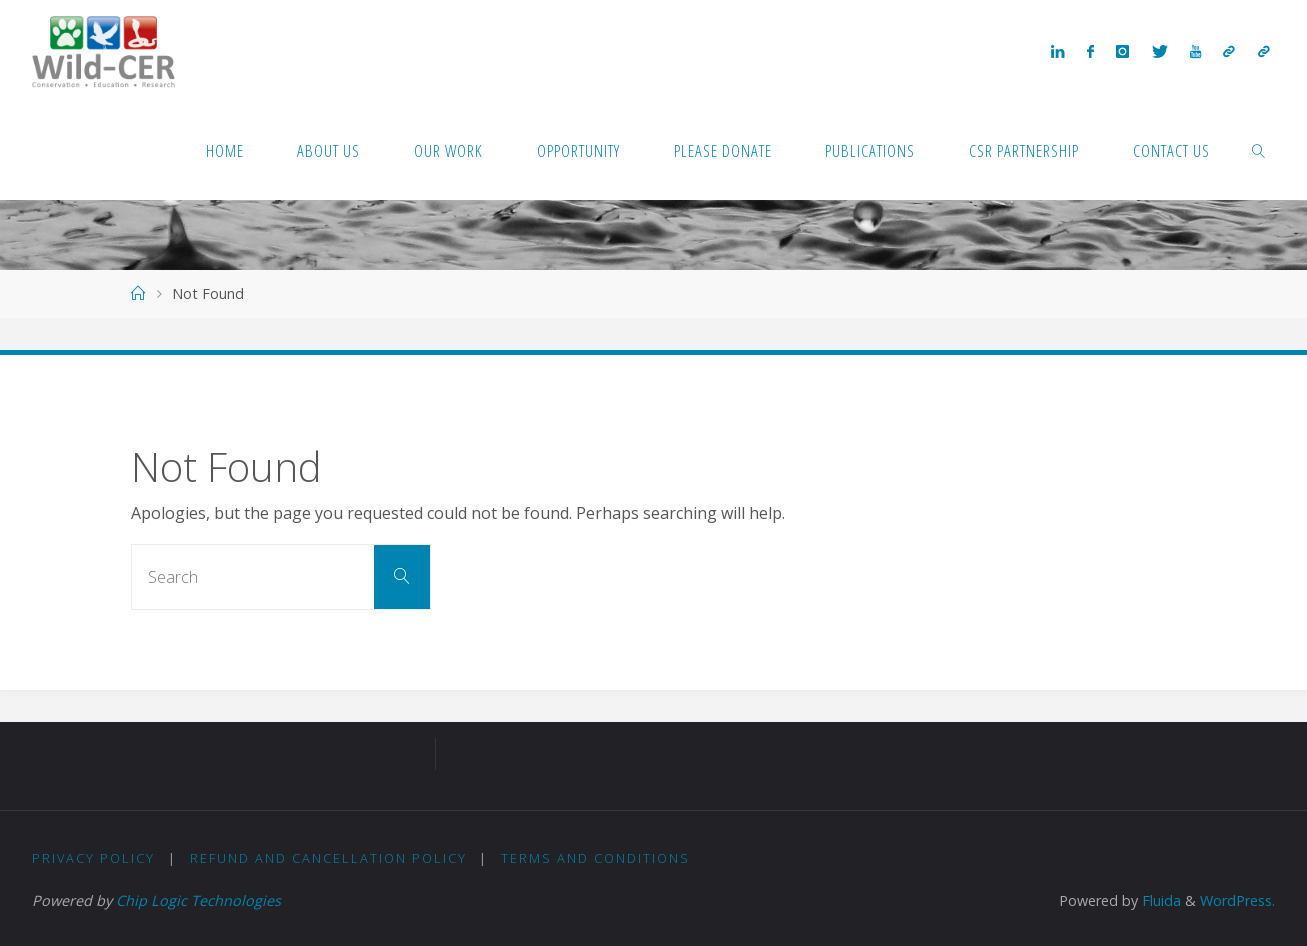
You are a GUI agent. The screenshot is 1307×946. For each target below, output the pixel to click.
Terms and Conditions (595, 858)
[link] (1259, 150)
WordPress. (1237, 900)
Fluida (1159, 900)
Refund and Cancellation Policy (328, 858)
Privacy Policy (93, 858)
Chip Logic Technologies (198, 900)
